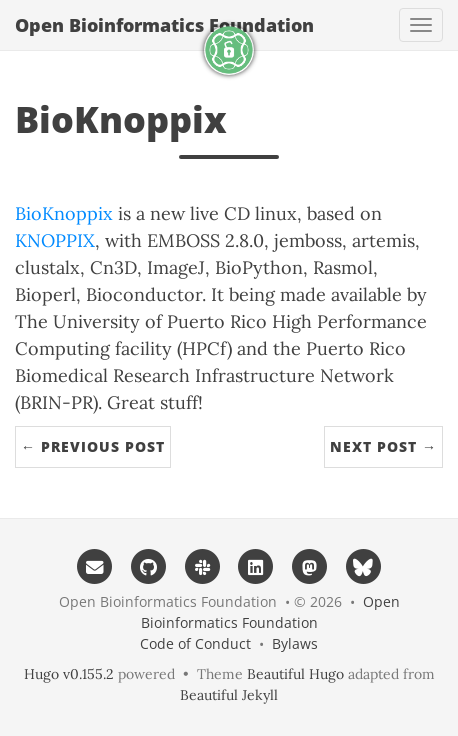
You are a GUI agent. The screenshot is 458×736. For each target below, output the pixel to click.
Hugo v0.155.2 (69, 674)
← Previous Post (93, 446)
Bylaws (295, 643)
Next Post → (383, 446)
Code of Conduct (195, 643)
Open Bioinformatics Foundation (164, 25)
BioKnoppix (64, 213)
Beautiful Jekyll (229, 695)
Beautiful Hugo (295, 674)
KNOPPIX (55, 240)
